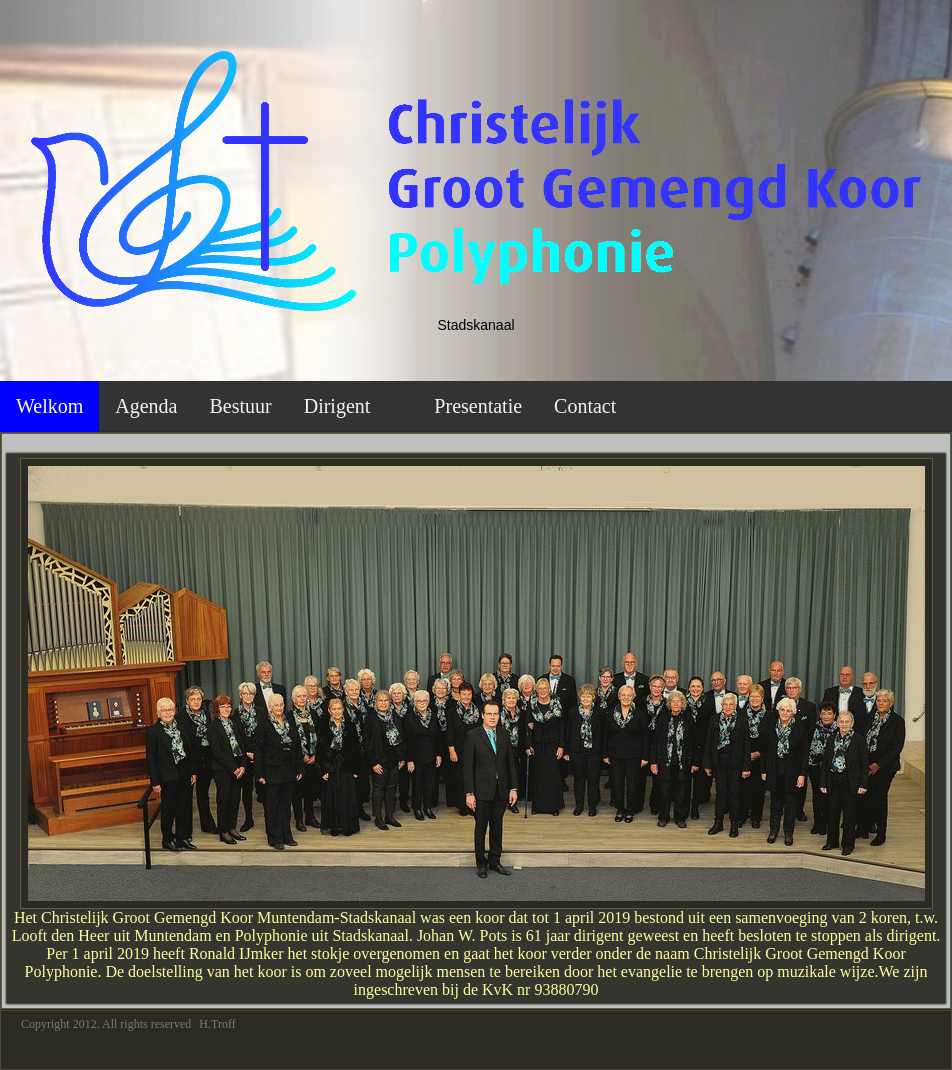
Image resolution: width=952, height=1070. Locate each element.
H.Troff (217, 1024)
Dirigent (337, 406)
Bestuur (240, 406)
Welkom (49, 406)
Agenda (146, 406)
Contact (585, 406)
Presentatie (478, 406)
